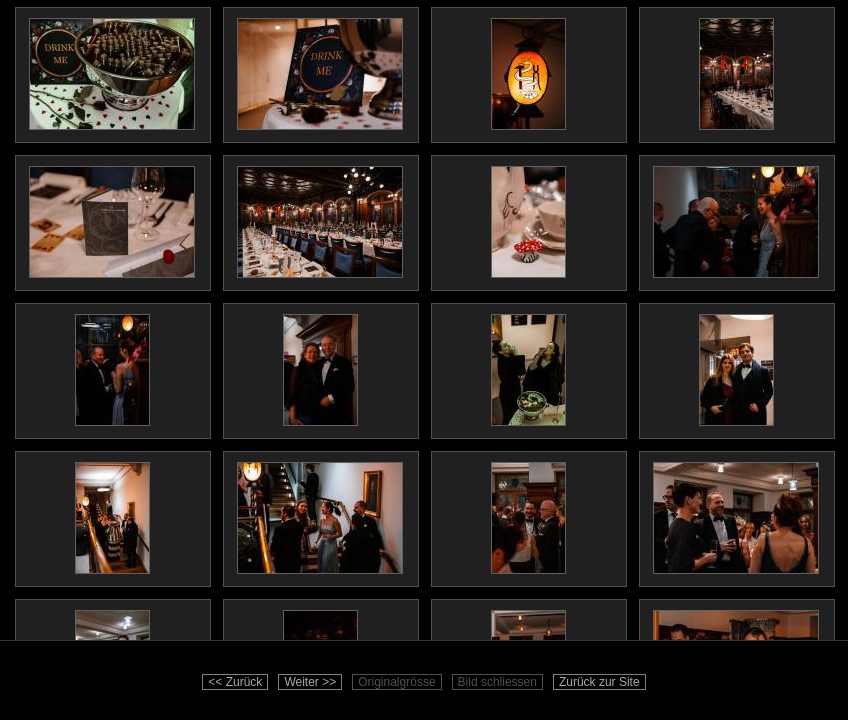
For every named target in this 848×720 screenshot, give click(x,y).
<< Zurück (235, 682)
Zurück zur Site (599, 682)
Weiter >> (310, 682)
